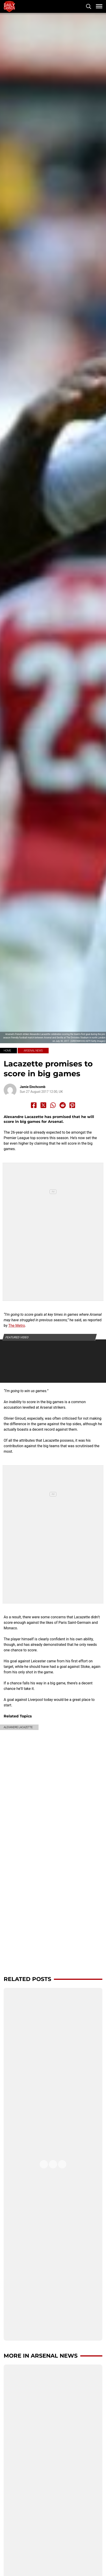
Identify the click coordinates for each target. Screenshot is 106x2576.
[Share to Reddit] (62, 1105)
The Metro (16, 1325)
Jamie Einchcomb (32, 1086)
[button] (88, 6)
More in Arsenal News (41, 2355)
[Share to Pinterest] (72, 1105)
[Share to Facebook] (34, 1105)
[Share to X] (43, 1105)
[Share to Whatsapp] (53, 1105)
